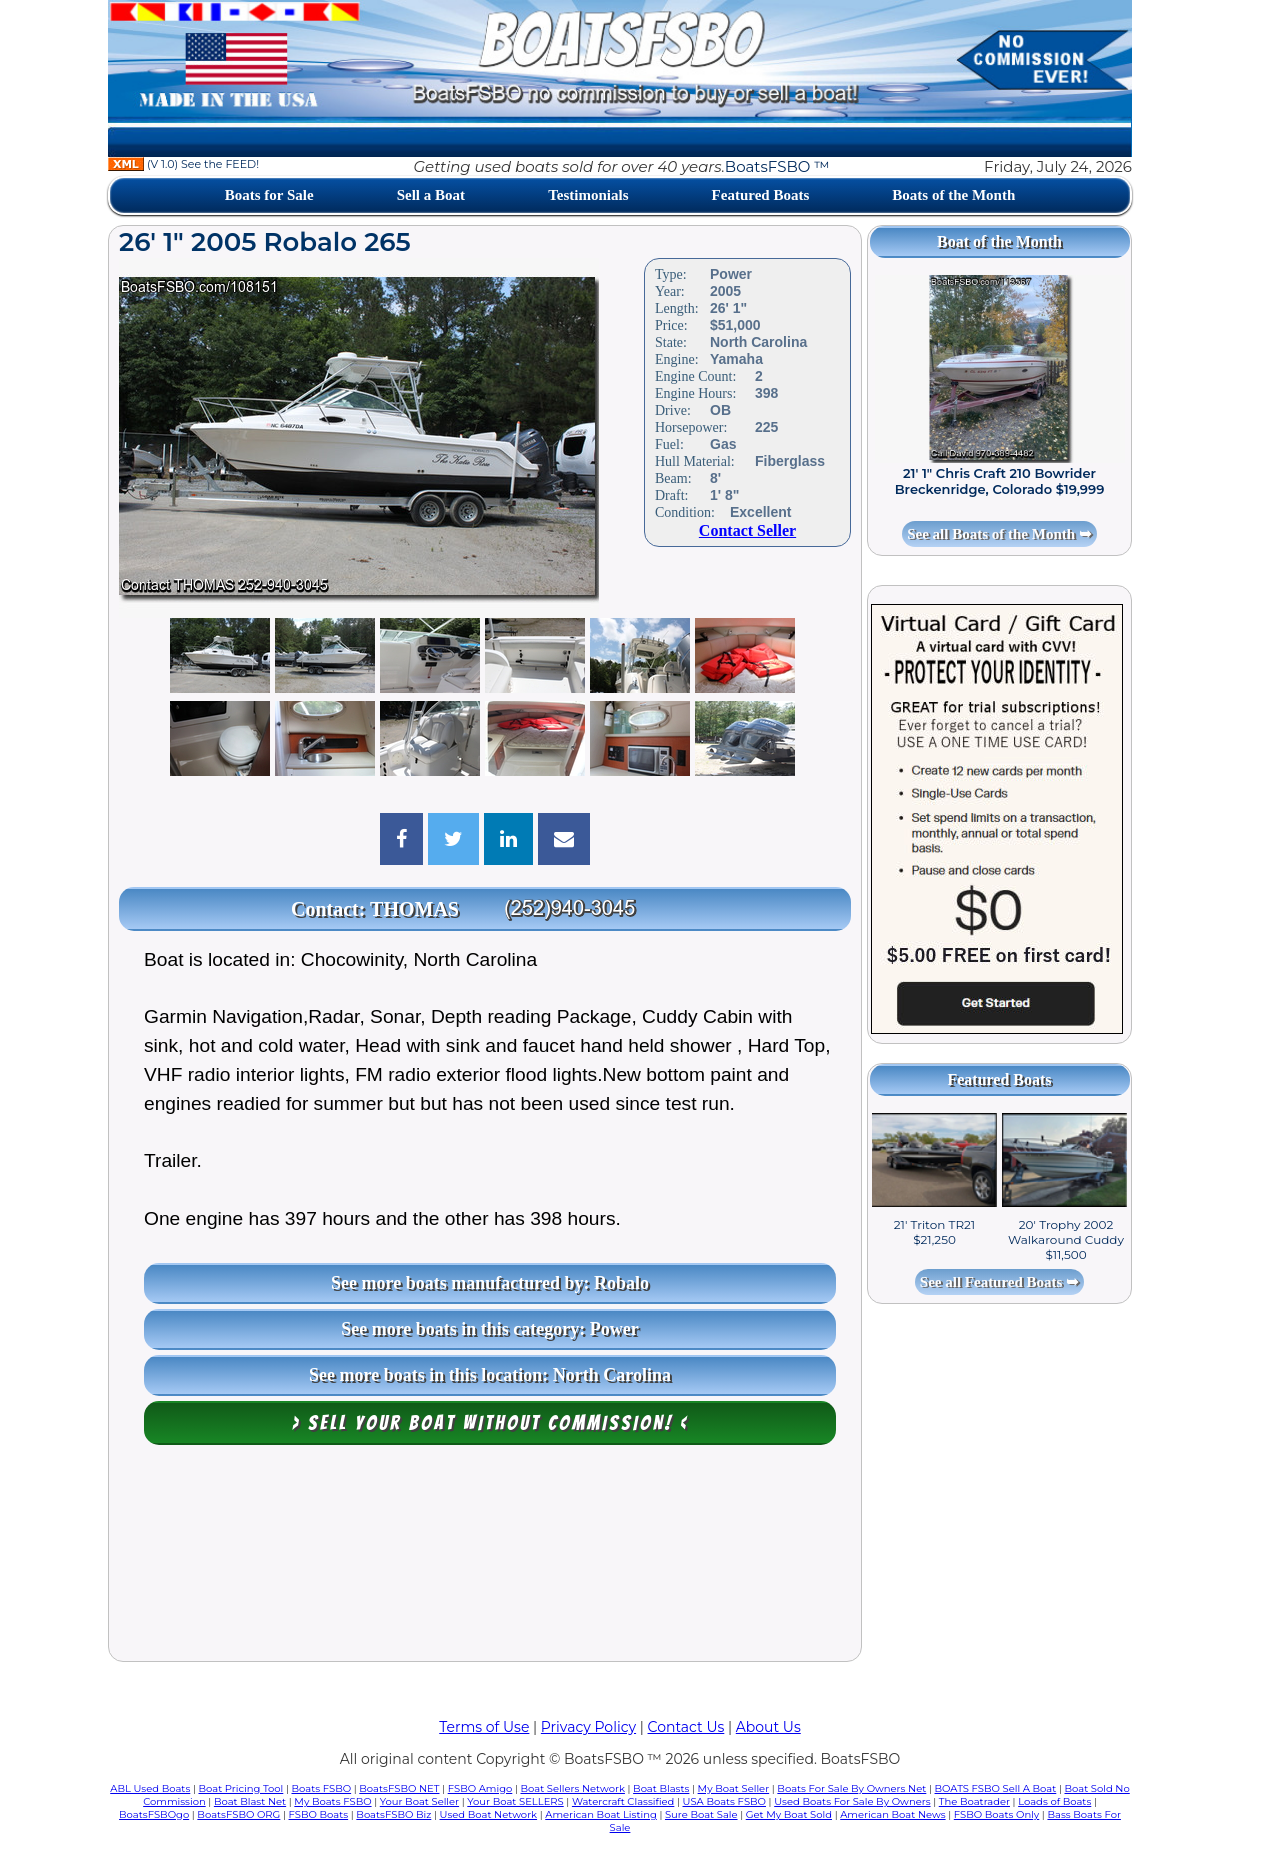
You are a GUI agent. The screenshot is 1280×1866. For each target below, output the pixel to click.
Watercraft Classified (623, 1801)
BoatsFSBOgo (154, 1814)
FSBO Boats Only (996, 1814)
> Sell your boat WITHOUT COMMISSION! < (490, 1423)
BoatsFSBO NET (399, 1788)
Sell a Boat (431, 195)
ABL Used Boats (150, 1788)
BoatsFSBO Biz (393, 1814)
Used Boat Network (489, 1814)
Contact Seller (747, 530)
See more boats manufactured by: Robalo (490, 1283)
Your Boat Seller (419, 1801)
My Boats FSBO (332, 1801)
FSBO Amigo (480, 1788)
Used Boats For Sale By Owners (852, 1801)
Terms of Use (484, 1727)
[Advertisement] (485, 1558)
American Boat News (892, 1814)
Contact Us (686, 1727)
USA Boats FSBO (724, 1801)
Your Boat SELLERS (515, 1801)
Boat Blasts (661, 1788)
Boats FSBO (322, 1788)
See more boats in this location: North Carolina (490, 1375)
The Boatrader (974, 1801)
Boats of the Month (953, 195)
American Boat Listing (601, 1814)
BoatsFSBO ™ (777, 166)
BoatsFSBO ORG (238, 1814)
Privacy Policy (588, 1727)
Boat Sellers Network (572, 1788)
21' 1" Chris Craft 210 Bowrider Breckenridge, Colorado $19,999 (1000, 481)
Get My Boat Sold (789, 1814)
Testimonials (588, 195)
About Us (768, 1727)
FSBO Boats (319, 1814)
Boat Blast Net (250, 1801)
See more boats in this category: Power (490, 1329)
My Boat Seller (734, 1788)
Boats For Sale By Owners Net (851, 1788)
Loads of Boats (1054, 1801)
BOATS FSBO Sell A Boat (996, 1788)
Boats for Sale (269, 195)
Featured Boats (761, 195)
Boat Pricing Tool (240, 1788)
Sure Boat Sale (701, 1814)
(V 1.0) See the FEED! (183, 164)
